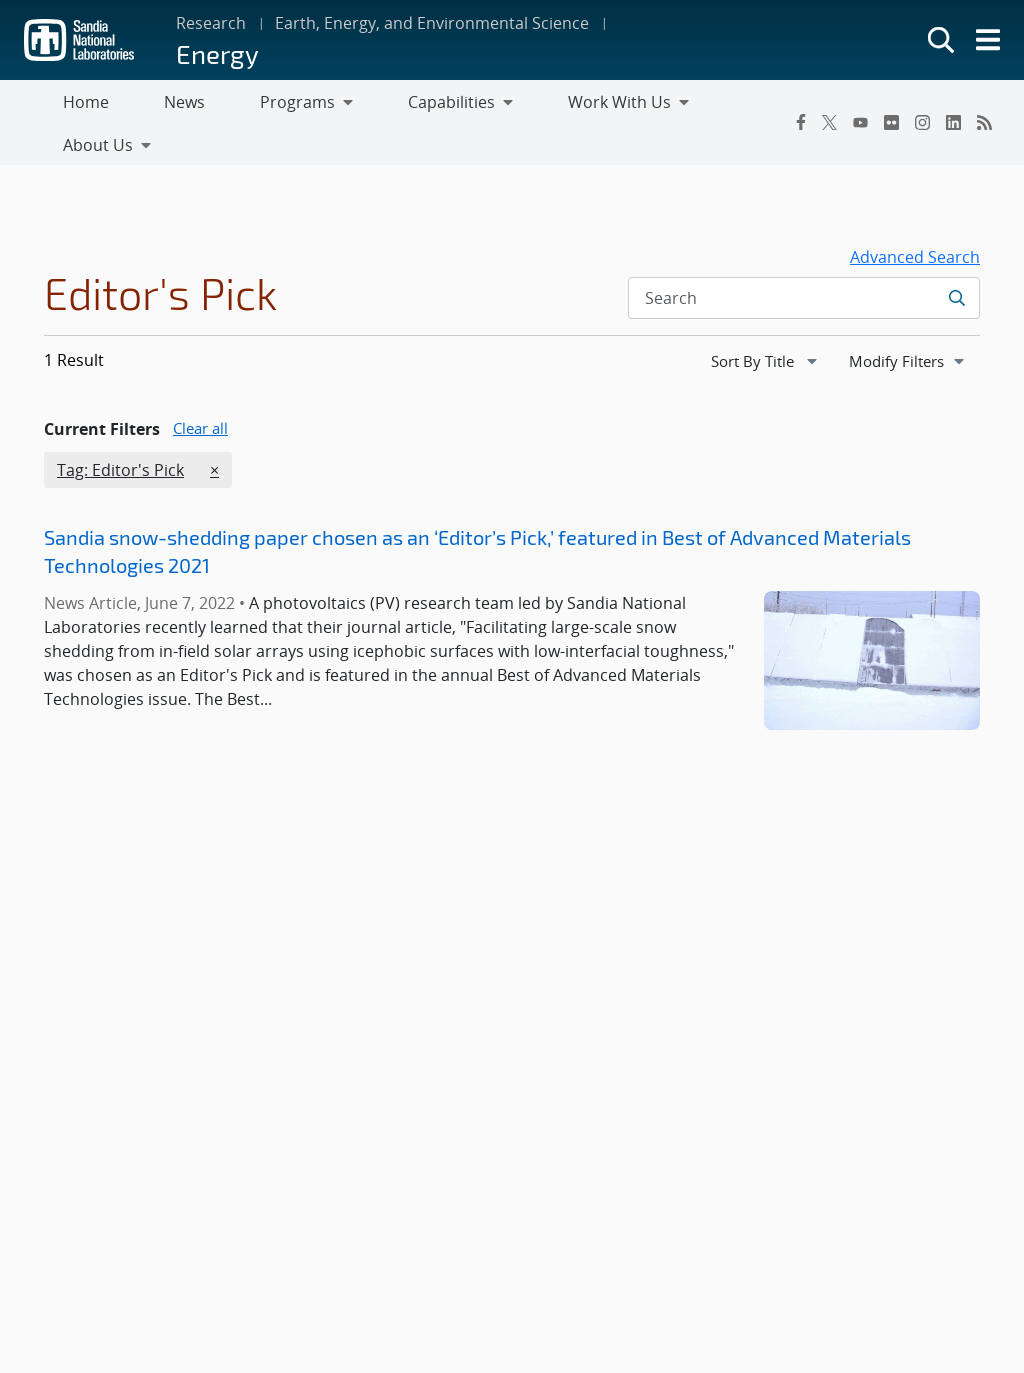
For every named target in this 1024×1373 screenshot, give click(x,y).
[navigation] (766, 322)
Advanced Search (915, 218)
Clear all (200, 389)
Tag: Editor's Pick (120, 431)
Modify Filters (914, 321)
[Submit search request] (956, 259)
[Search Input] (804, 259)
